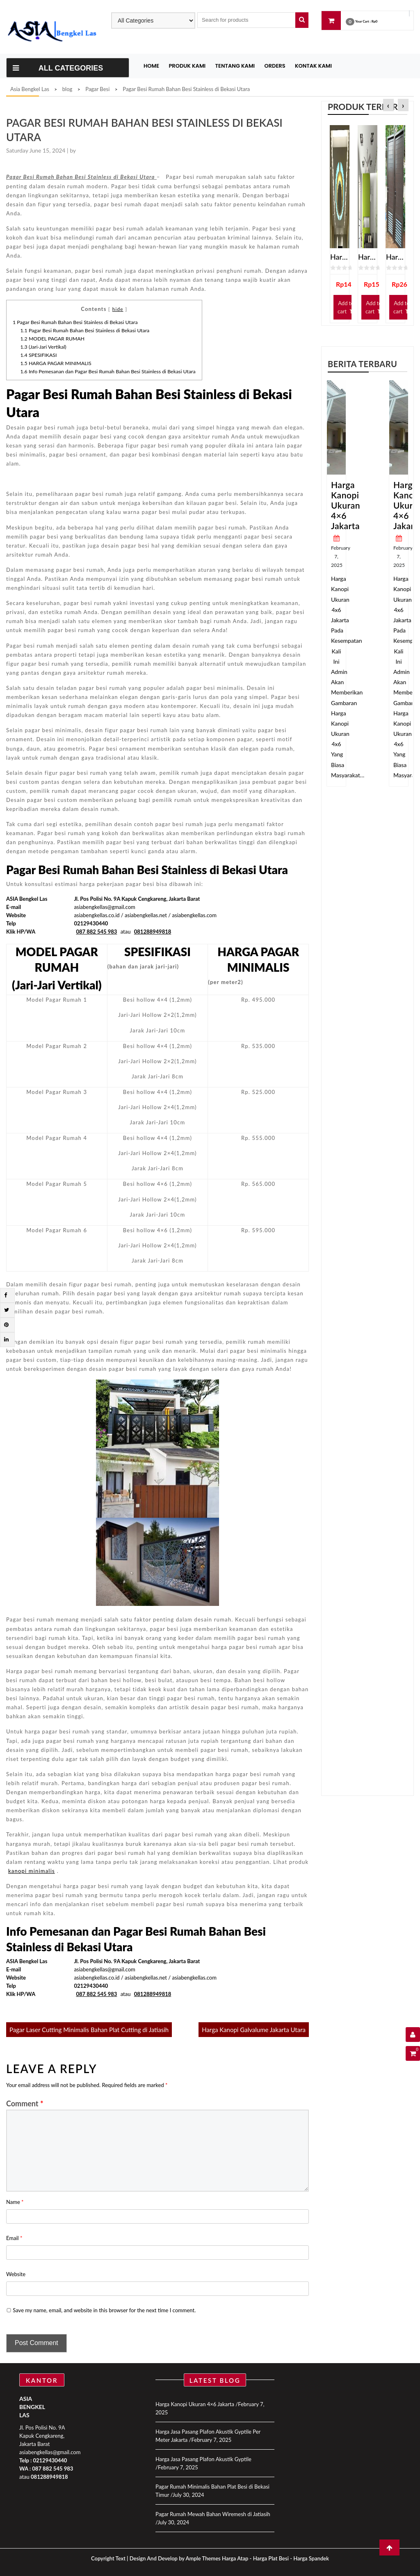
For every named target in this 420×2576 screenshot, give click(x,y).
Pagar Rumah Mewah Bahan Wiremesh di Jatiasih (212, 2514)
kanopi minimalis (31, 1871)
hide (117, 309)
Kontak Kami (313, 66)
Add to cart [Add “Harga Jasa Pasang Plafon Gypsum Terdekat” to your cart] (346, 307)
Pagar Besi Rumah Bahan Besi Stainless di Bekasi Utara (75, 322)
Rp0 (374, 21)
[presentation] (388, 105)
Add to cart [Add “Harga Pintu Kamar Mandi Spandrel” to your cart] (401, 307)
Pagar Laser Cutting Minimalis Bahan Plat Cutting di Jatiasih (89, 2029)
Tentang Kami (235, 66)
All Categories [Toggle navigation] (58, 68)
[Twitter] (6, 1309)
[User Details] (413, 2034)
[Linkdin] (6, 1339)
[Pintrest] (6, 1324)
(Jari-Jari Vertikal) (43, 347)
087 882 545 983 (52, 2468)
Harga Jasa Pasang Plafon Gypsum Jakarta (367, 257)
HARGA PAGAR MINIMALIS (56, 363)
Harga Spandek (311, 2558)
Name (15, 2202)
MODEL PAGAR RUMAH (53, 339)
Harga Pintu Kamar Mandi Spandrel (395, 257)
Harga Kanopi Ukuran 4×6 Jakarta (345, 505)
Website (15, 2274)
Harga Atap (235, 2558)
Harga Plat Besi (271, 2558)
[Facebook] (5, 1295)
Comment (24, 2103)
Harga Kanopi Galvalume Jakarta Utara (254, 2029)
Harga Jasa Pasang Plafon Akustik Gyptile (203, 2459)
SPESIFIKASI (39, 355)
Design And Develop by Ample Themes (176, 2558)
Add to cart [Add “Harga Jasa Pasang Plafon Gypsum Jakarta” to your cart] (373, 307)
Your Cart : (362, 21)
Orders (275, 66)
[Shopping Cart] (413, 2053)
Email (14, 2238)
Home (151, 66)
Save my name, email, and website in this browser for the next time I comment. (104, 2310)
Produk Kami (187, 66)
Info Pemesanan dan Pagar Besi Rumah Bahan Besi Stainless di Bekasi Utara (108, 371)
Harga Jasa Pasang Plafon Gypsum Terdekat (339, 257)
